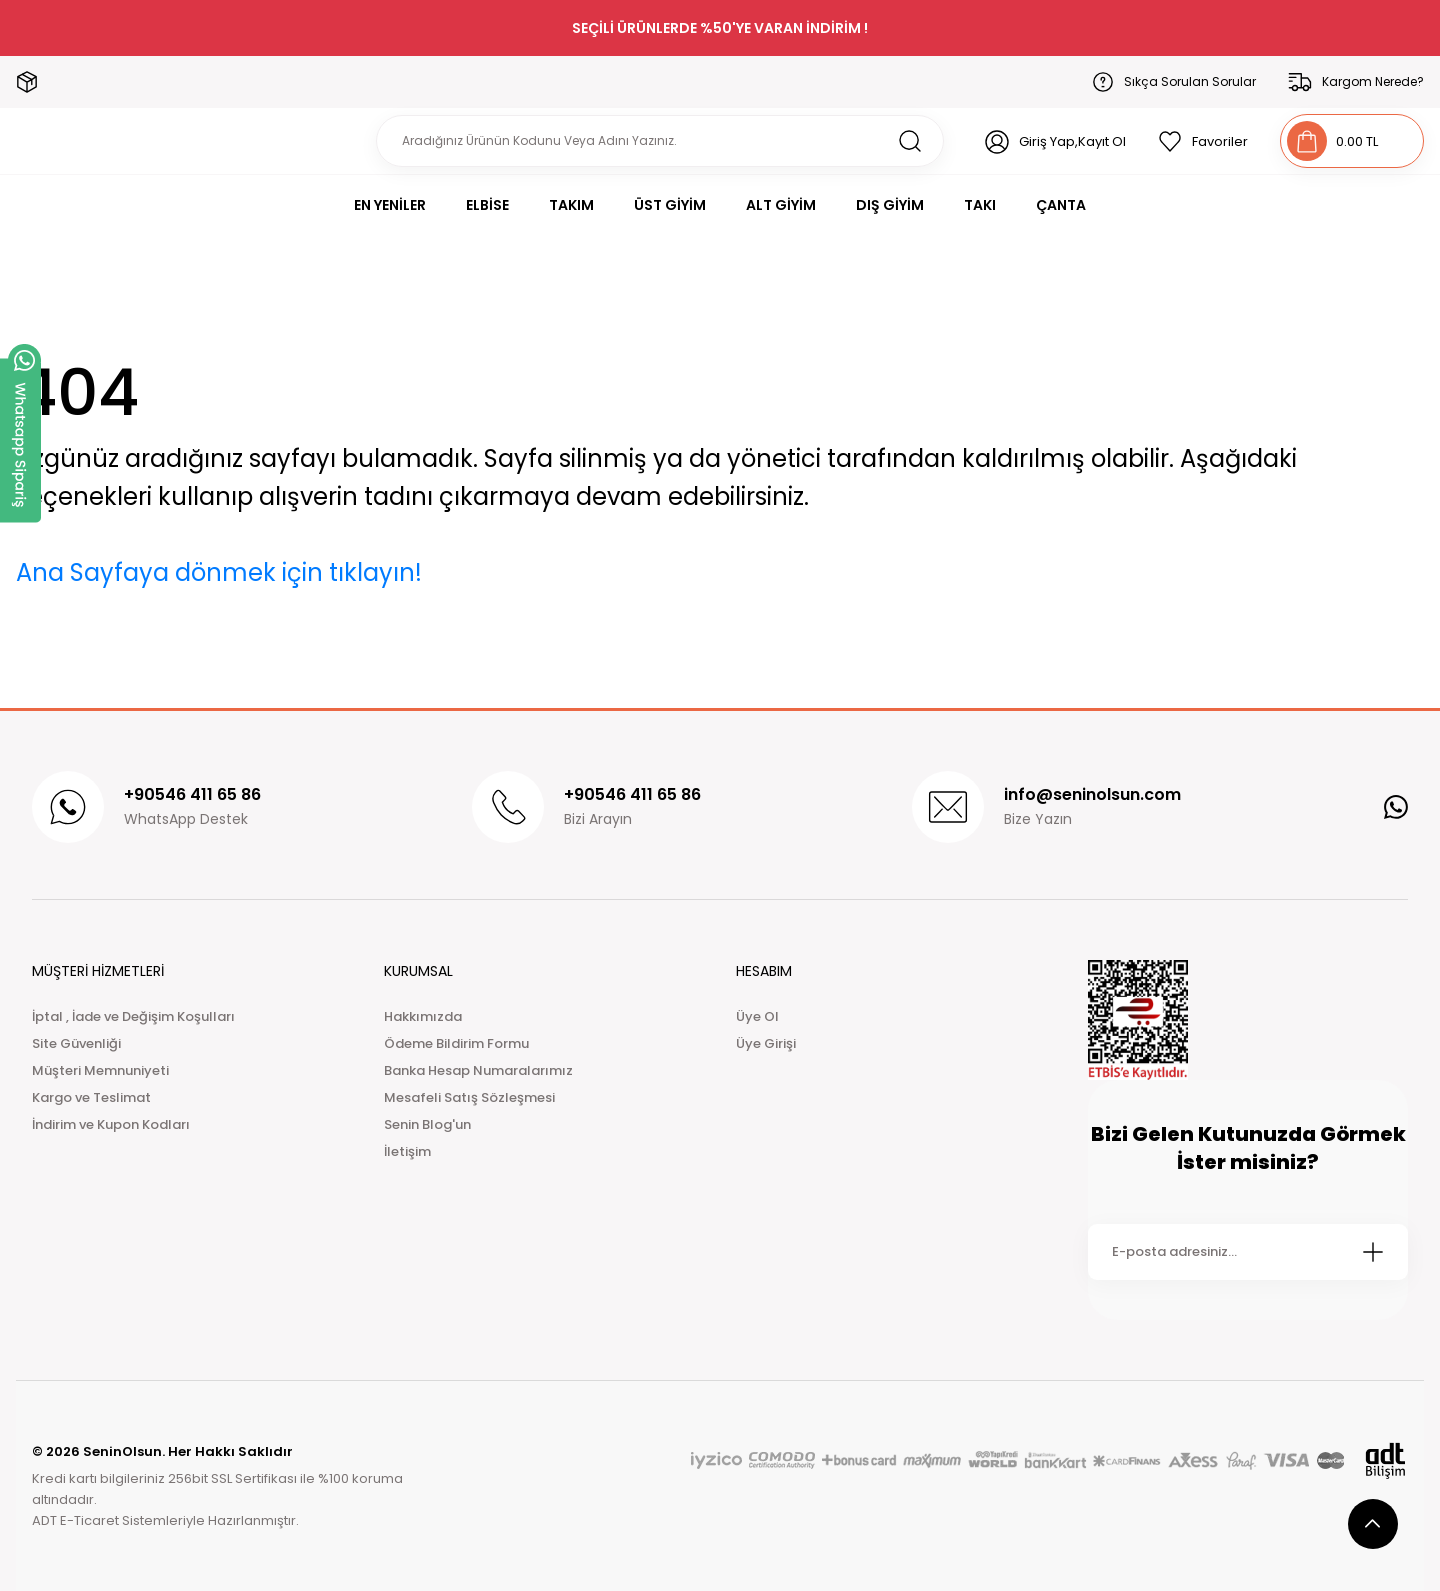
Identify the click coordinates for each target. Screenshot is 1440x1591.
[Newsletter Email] (1248, 1252)
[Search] (660, 141)
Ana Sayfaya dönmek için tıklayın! (219, 572)
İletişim (407, 1151)
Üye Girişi (766, 1043)
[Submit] (1373, 1252)
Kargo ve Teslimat (91, 1097)
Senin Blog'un (427, 1124)
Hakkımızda (423, 1016)
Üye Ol (757, 1016)
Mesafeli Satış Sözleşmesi (469, 1097)
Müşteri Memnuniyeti (100, 1070)
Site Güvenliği (76, 1043)
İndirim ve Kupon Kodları (111, 1124)
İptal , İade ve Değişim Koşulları (133, 1016)
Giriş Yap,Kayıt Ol (1072, 141)
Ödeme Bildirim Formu (456, 1043)
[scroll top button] (1373, 1524)
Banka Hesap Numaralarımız (478, 1070)
